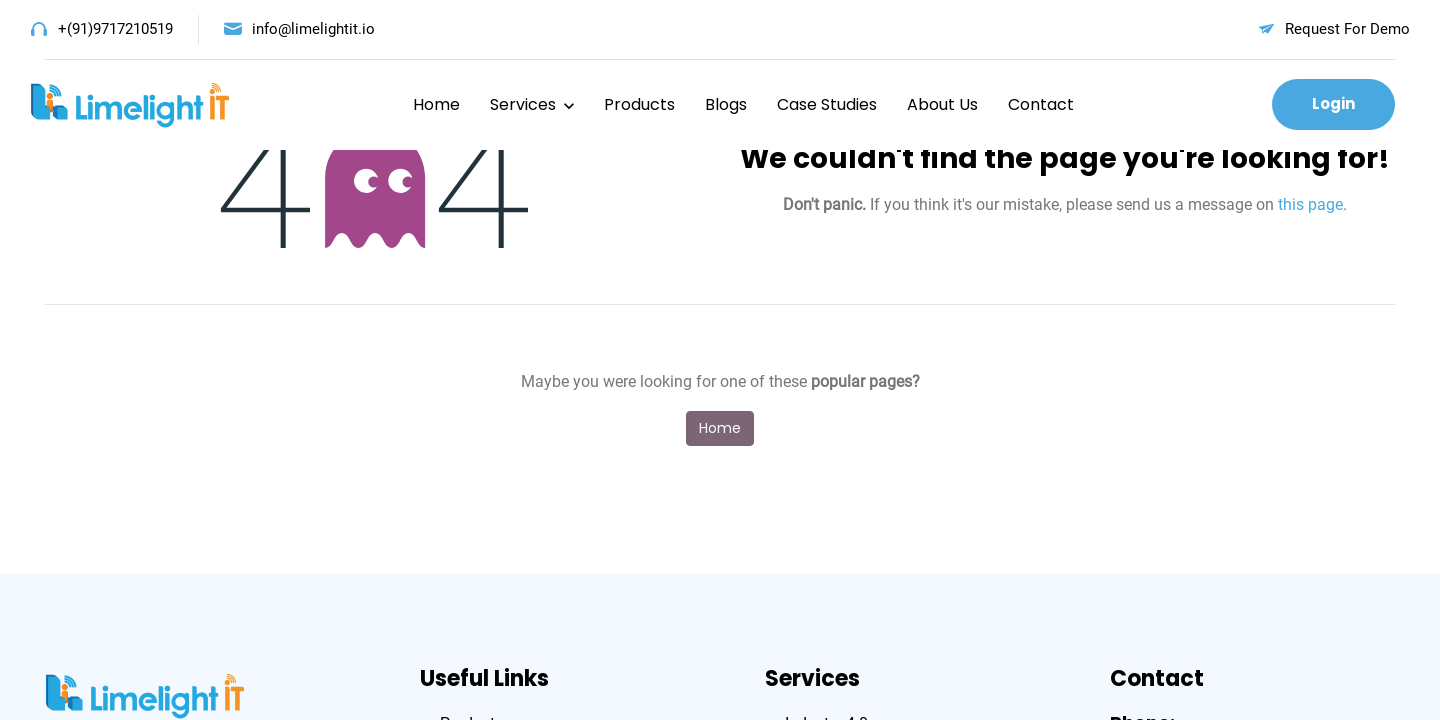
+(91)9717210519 (115, 29)
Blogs (726, 104)
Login (1333, 103)
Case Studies (827, 104)
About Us (942, 104)
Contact (1041, 104)
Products (639, 104)
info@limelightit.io (313, 29)
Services (523, 104)
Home (436, 104)
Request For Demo (1347, 29)
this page (1310, 204)
